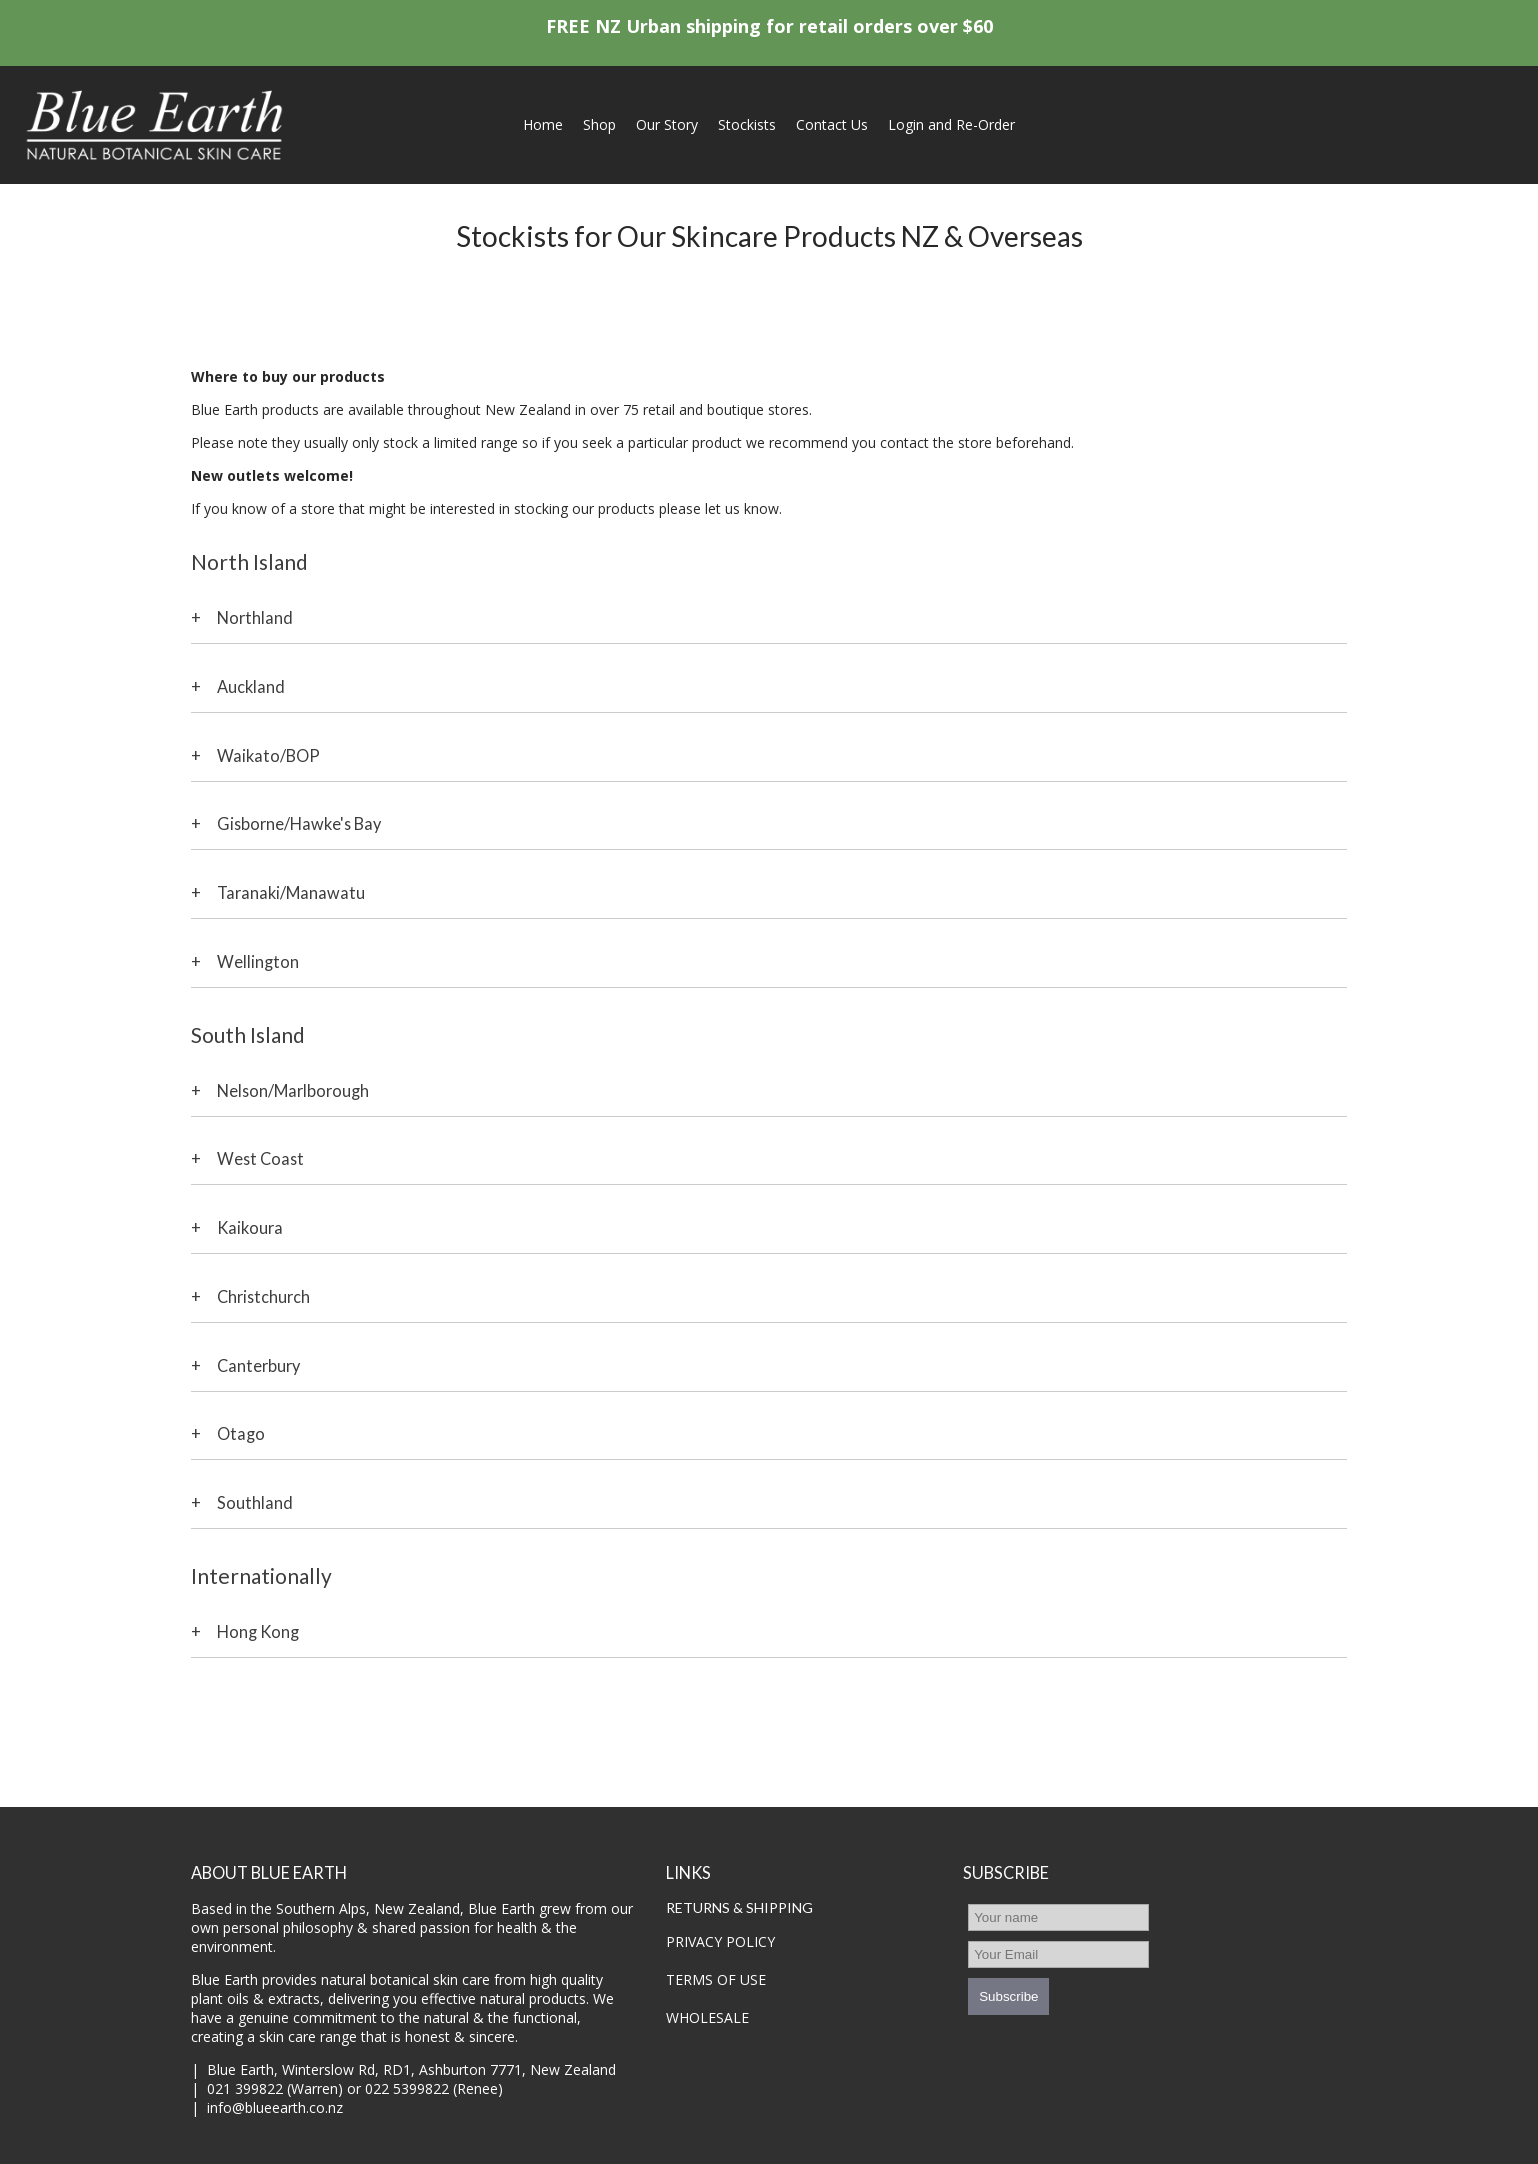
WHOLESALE (707, 2017)
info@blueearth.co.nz (275, 2107)
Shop (599, 124)
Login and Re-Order (951, 124)
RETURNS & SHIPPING (739, 1907)
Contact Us (832, 124)
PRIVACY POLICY (720, 1941)
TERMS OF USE (716, 1979)
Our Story (667, 124)
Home (543, 124)
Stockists (747, 124)
